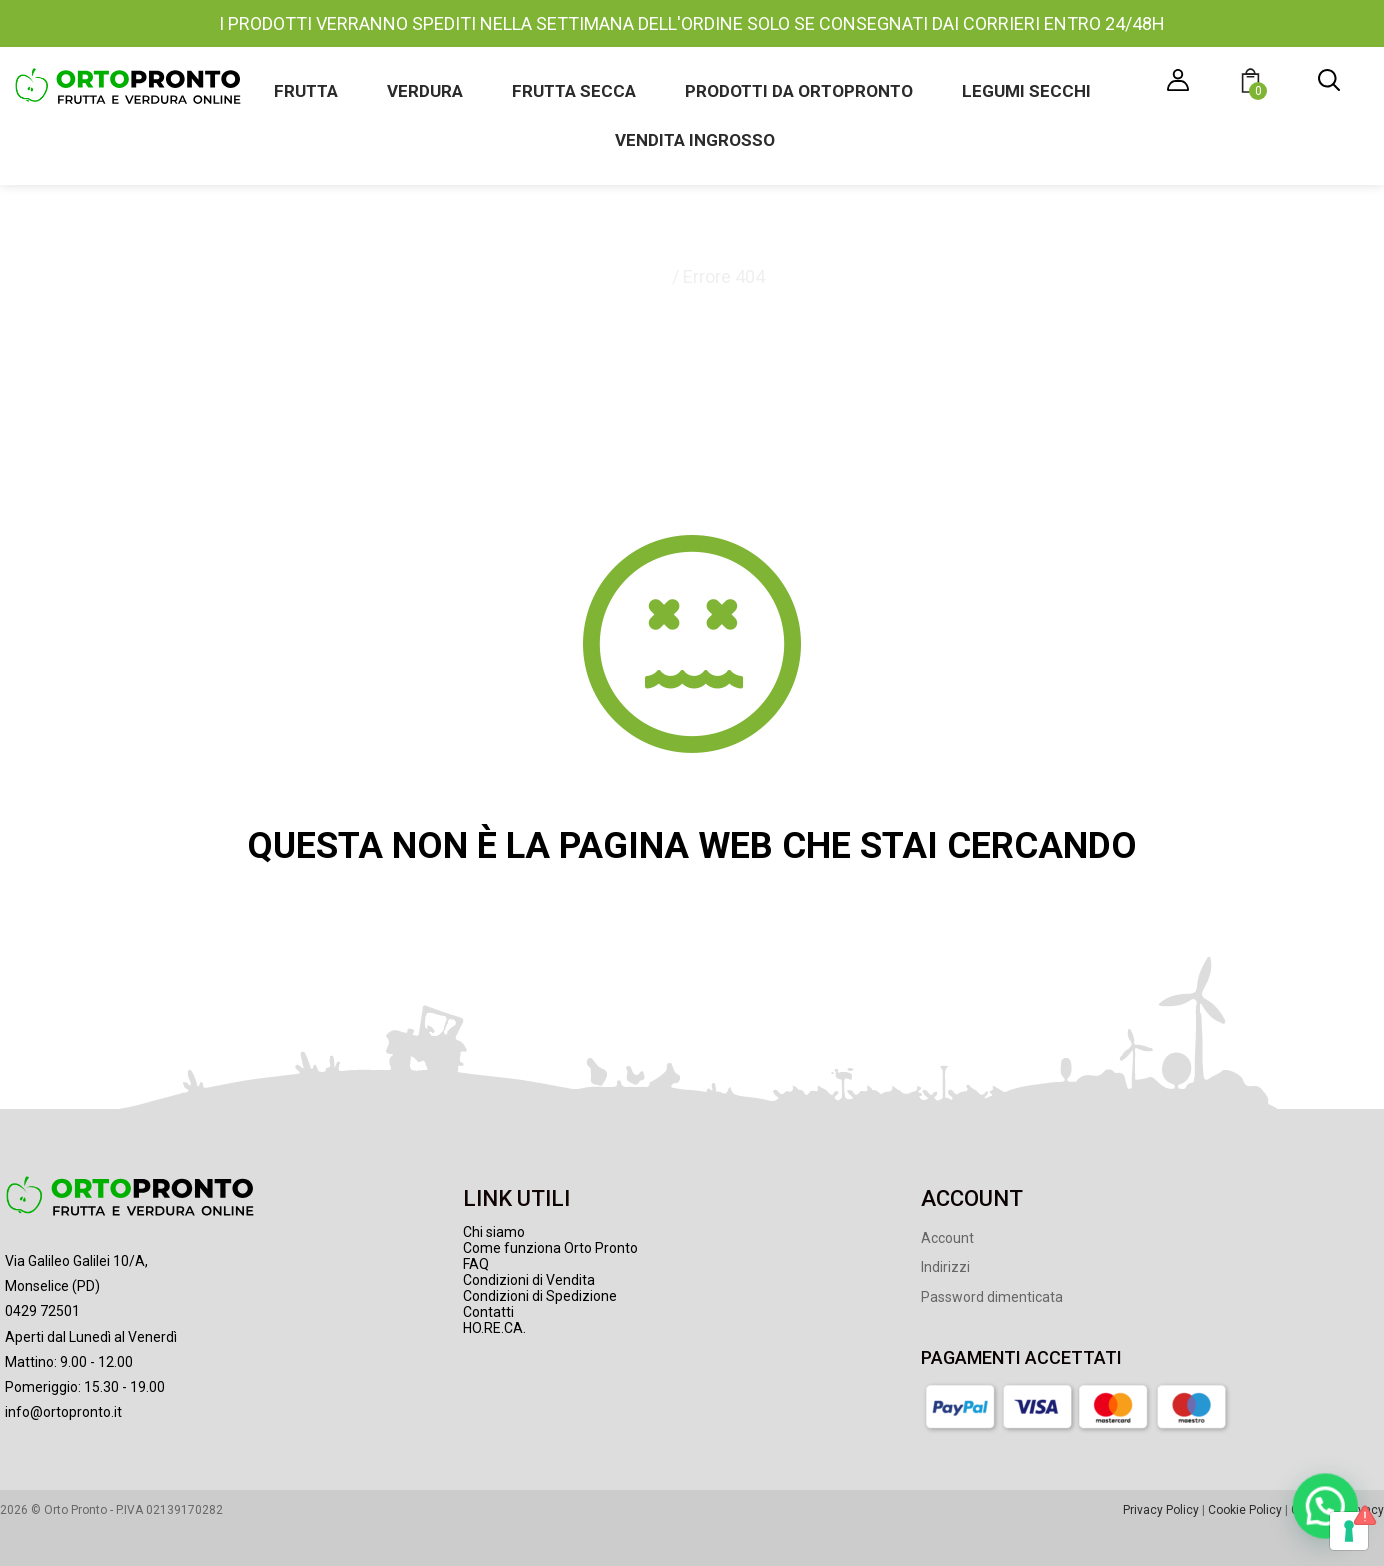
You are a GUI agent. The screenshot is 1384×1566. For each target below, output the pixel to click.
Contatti (488, 1312)
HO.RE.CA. (494, 1328)
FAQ (476, 1264)
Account (947, 1238)
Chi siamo (494, 1232)
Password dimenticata (992, 1297)
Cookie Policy (1245, 1510)
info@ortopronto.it (63, 1412)
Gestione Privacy (1337, 1510)
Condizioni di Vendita (529, 1280)
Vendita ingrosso (695, 140)
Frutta (306, 91)
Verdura (425, 91)
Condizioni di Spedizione (540, 1296)
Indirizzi (945, 1267)
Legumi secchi (1026, 91)
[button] (1253, 83)
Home (643, 276)
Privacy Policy (1161, 1510)
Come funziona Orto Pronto (550, 1248)
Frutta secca (574, 91)
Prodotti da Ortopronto (799, 91)
